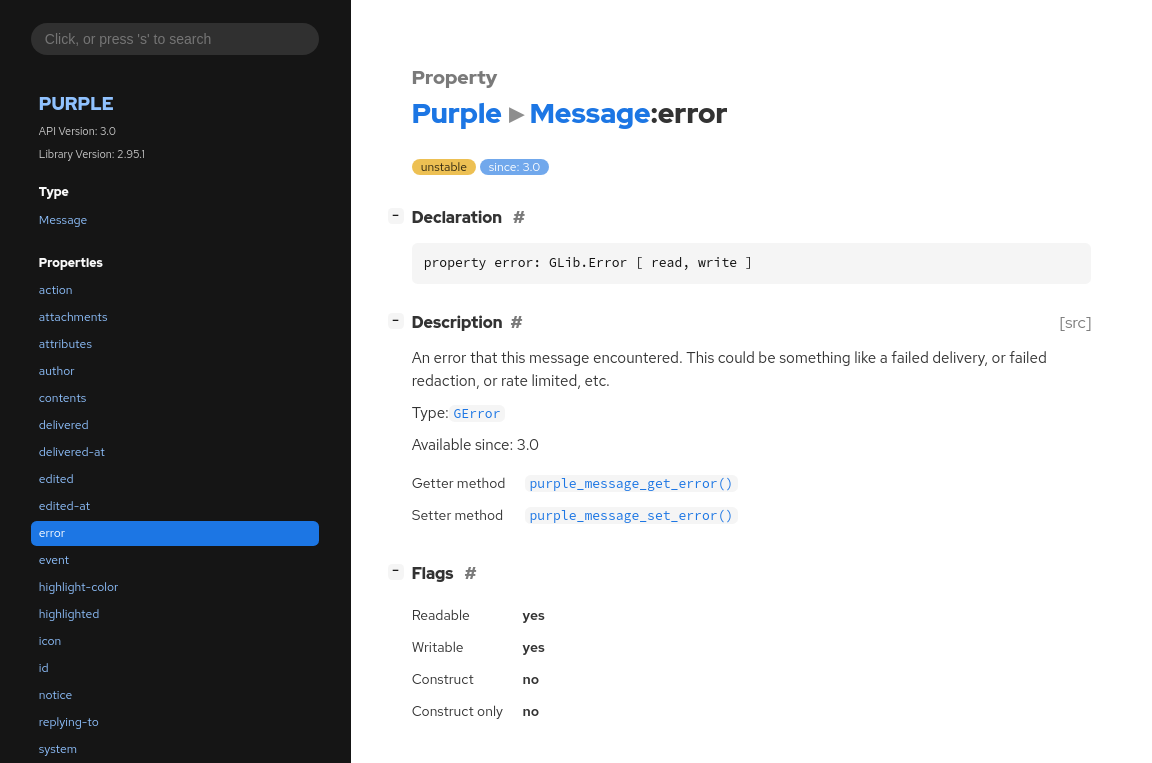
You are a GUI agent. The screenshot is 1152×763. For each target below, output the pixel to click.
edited (56, 479)
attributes (65, 344)
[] (399, 215)
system (58, 749)
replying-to (69, 722)
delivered (64, 425)
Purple (76, 103)
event (54, 560)
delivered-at (72, 452)
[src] (1075, 322)
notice (55, 695)
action (56, 290)
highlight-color (78, 587)
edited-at (64, 506)
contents (63, 398)
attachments (73, 317)
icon (50, 641)
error (52, 533)
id (44, 668)
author (57, 371)
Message (63, 220)
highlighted (69, 614)
